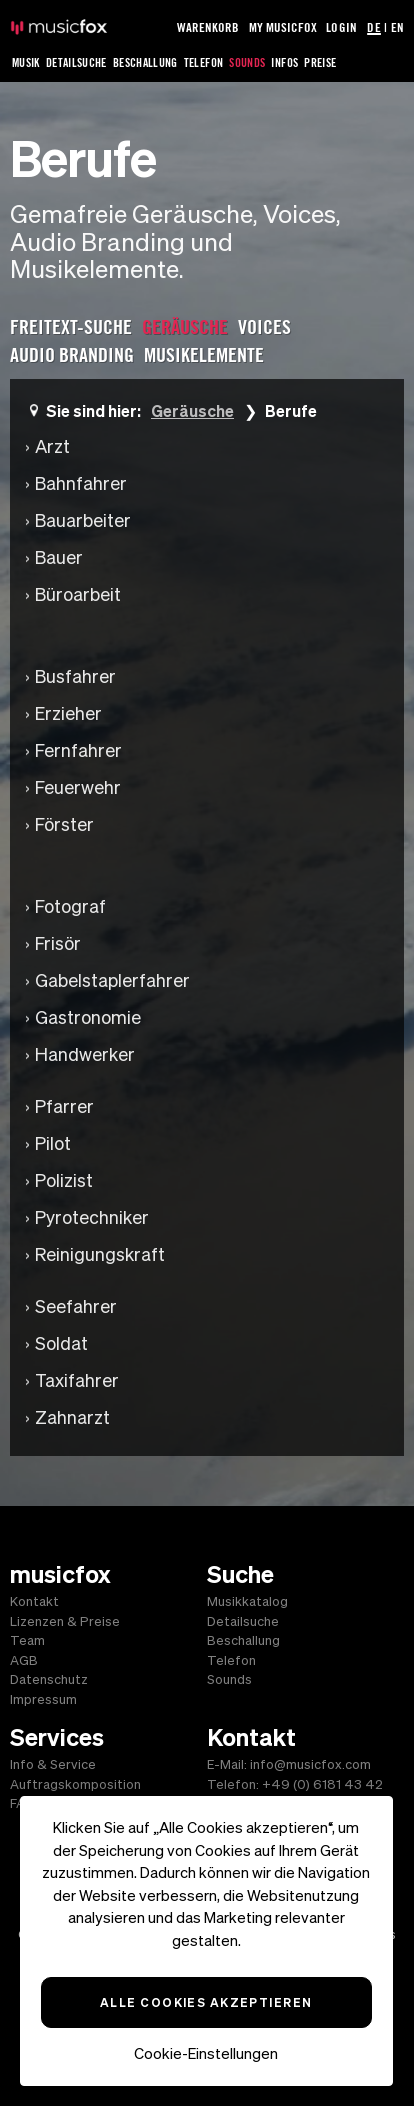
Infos (284, 62)
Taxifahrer (77, 1380)
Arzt (52, 446)
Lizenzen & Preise (65, 1621)
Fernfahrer (78, 750)
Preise (320, 62)
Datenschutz (49, 1679)
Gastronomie (88, 1017)
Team (27, 1640)
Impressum (43, 1699)
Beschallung (145, 62)
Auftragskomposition (75, 1784)
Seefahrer (76, 1306)
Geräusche (192, 410)
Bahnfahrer (81, 483)
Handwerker (85, 1054)
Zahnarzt (72, 1417)
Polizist (64, 1180)
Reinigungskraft (100, 1254)
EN (397, 27)
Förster (64, 824)
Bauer (59, 557)
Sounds (247, 62)
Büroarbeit (78, 594)
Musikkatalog (247, 1601)
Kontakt (34, 1601)
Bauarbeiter (83, 520)
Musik (26, 62)
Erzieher (68, 713)
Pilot (53, 1143)
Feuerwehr (78, 787)
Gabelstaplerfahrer (112, 980)
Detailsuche (76, 62)
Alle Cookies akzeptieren (206, 2002)
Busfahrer (75, 676)
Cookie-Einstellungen (206, 2053)
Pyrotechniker (92, 1217)
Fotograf (70, 906)
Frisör (58, 943)
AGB (24, 1660)
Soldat (61, 1343)
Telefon (204, 62)
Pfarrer (64, 1106)
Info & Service (53, 1764)
